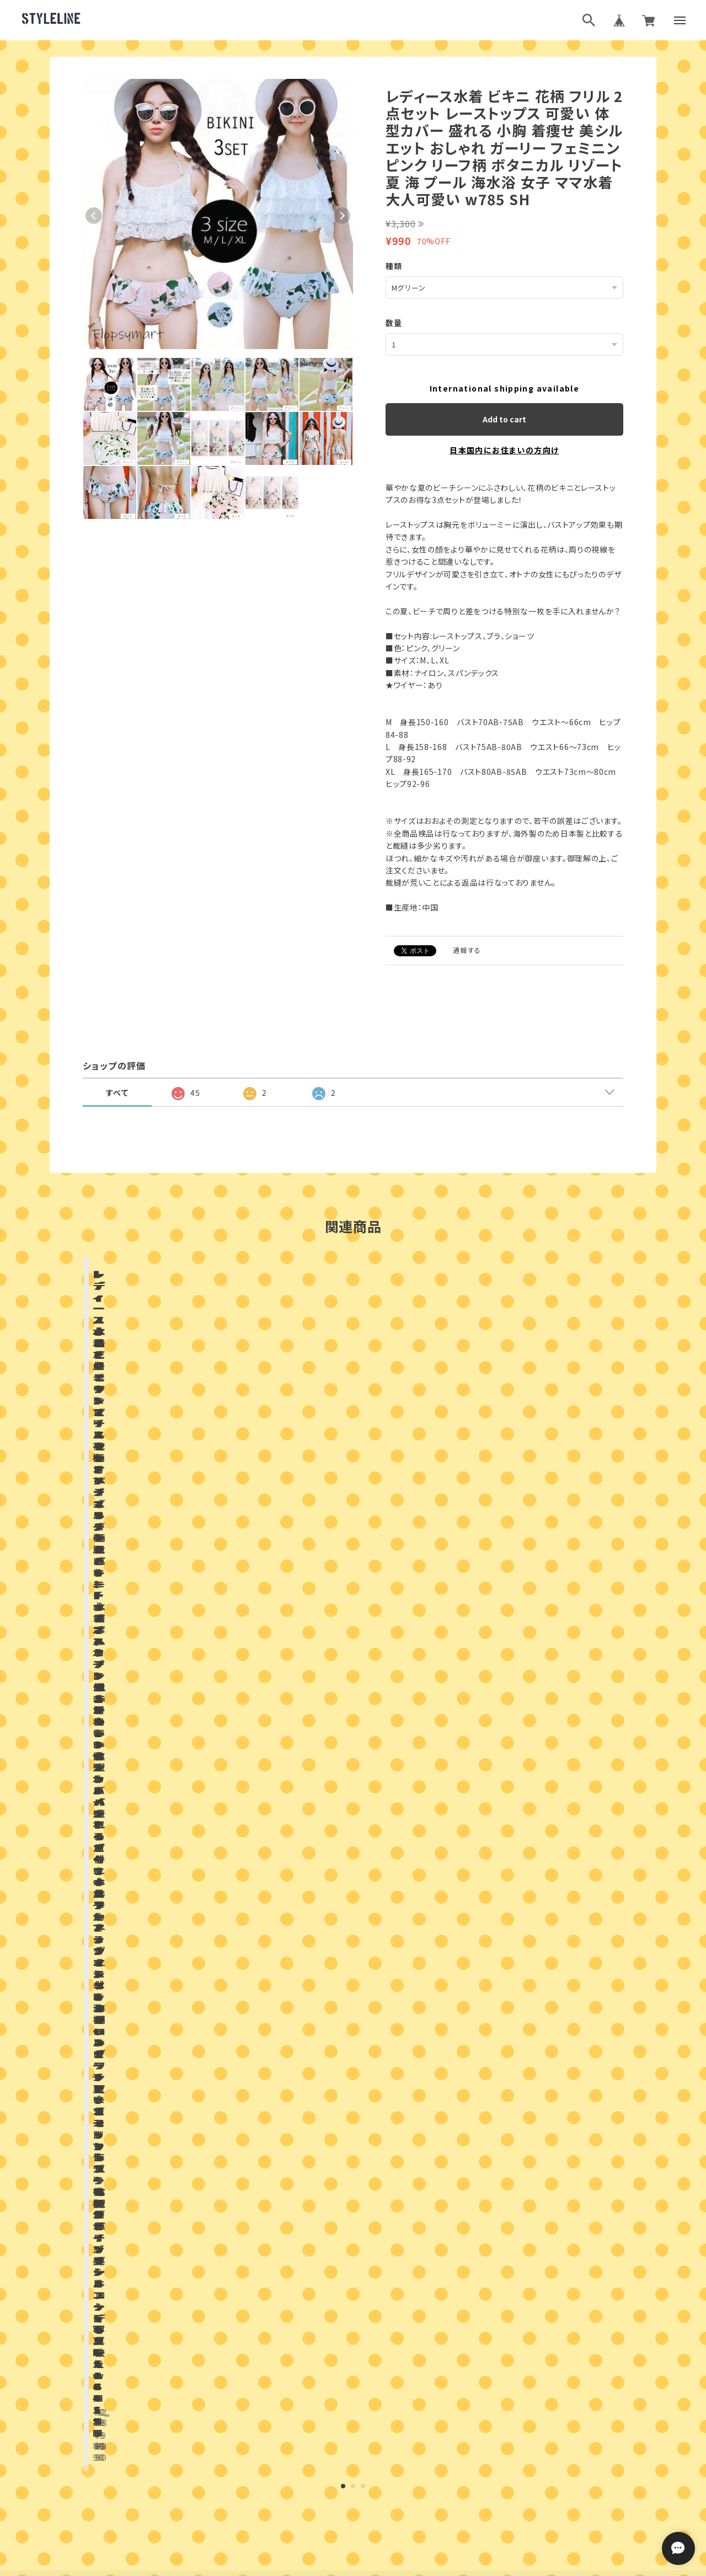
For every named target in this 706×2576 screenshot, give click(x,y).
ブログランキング (332, 2432)
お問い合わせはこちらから (353, 2142)
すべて (117, 1091)
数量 (394, 322)
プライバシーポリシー (304, 2487)
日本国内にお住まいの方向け (504, 449)
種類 (394, 265)
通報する (467, 949)
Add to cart (504, 418)
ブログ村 (388, 2432)
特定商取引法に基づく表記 (393, 2487)
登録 (473, 2338)
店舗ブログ (223, 1816)
